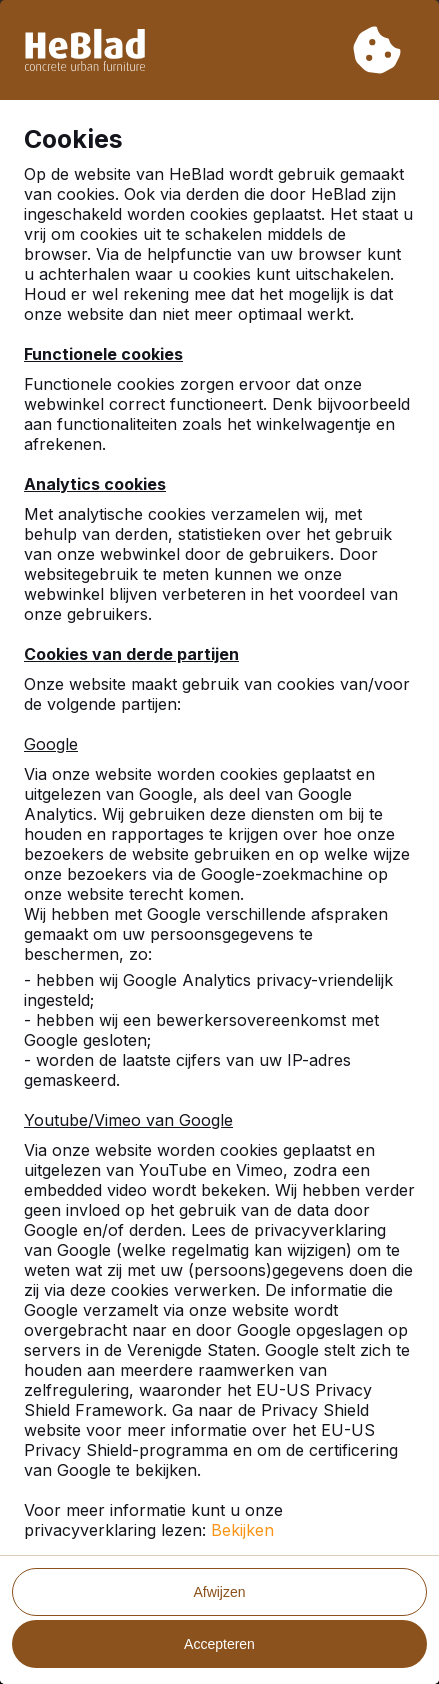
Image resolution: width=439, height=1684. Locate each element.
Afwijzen (219, 1592)
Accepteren (219, 1644)
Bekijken (242, 1530)
